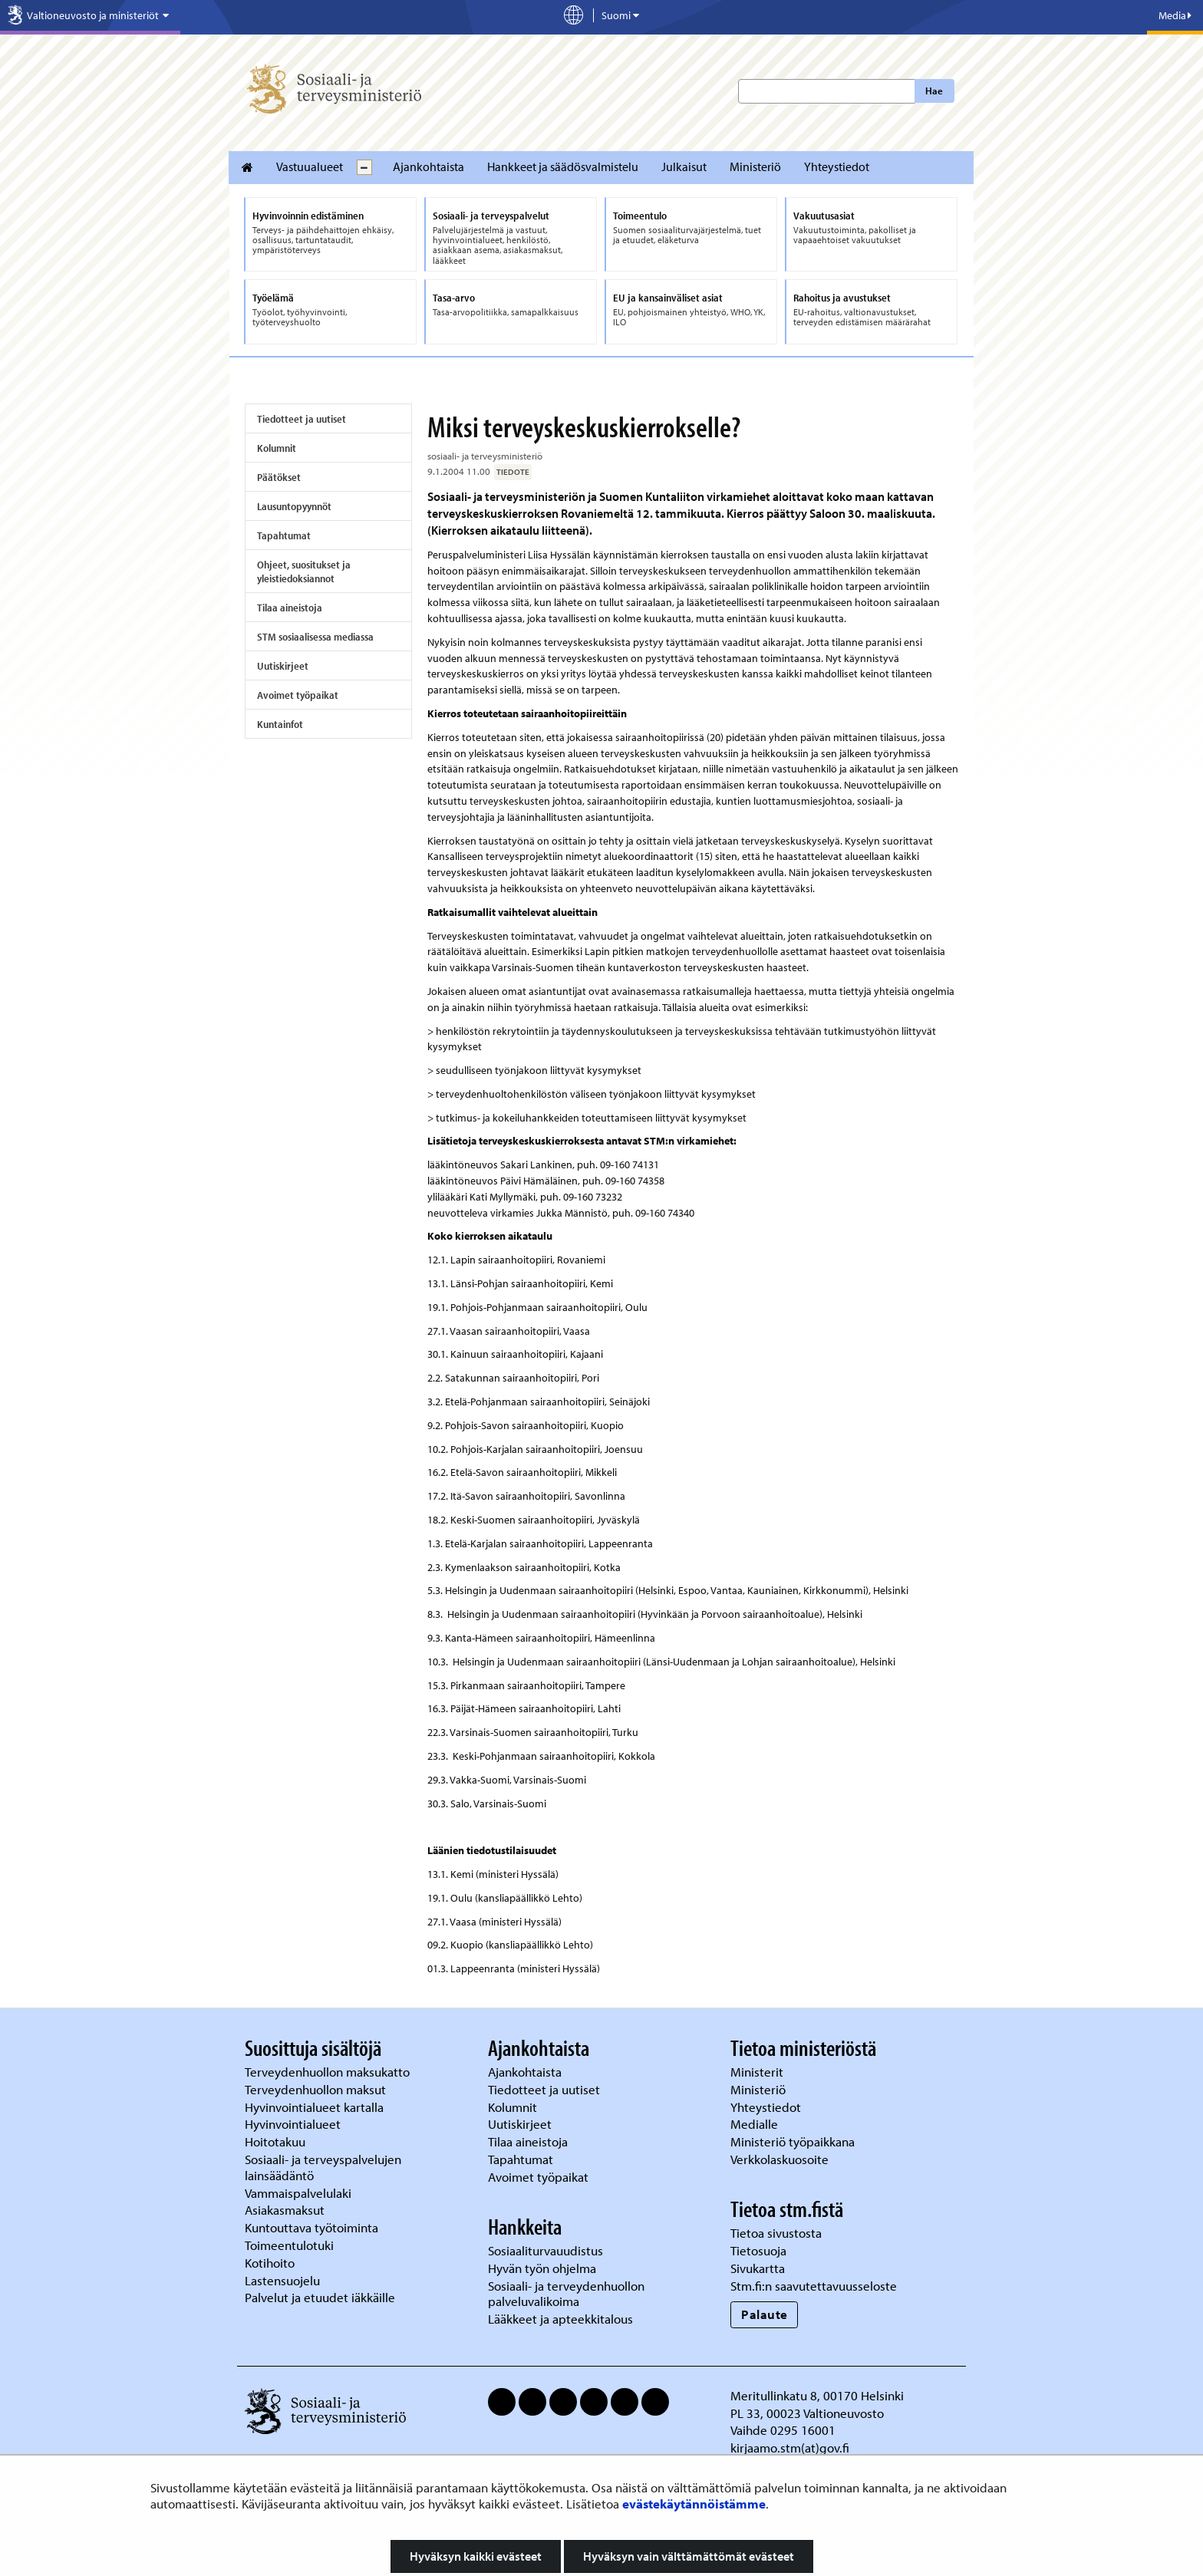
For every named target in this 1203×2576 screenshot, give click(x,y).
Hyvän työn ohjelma (542, 2268)
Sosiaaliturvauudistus (545, 2250)
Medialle (755, 2124)
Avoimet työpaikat (297, 695)
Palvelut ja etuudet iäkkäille (320, 2297)
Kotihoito (270, 2263)
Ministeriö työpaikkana (794, 2141)
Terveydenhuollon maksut (317, 2089)
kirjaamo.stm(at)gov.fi (789, 2447)
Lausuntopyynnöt (294, 506)
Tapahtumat (284, 535)
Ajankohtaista (428, 166)
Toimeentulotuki (291, 2245)
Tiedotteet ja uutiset (301, 419)
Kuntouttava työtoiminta (311, 2227)
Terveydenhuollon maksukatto (329, 2072)
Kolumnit (276, 448)
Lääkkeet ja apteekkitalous (560, 2319)
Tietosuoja (758, 2250)
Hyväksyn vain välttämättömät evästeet (688, 2556)
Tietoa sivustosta (776, 2233)
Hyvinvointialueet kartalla (316, 2107)
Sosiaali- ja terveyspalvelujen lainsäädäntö (323, 2167)
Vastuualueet (309, 166)
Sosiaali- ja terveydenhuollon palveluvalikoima (566, 2294)
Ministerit (758, 2072)
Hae (934, 90)
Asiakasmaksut (285, 2210)
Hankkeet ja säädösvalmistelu (562, 166)
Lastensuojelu (284, 2280)
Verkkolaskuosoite (781, 2159)
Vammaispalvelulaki (299, 2193)
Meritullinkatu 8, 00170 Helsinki (817, 2395)
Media (1175, 15)
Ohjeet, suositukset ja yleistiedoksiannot (304, 571)
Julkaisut (684, 166)
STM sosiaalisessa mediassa (315, 637)
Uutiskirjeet (282, 666)
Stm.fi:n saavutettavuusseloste (813, 2286)
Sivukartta (757, 2268)
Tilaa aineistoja (289, 607)
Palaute (764, 2314)
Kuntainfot (280, 724)
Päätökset (279, 477)
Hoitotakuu (276, 2141)
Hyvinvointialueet (294, 2124)
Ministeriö (755, 166)
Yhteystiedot (836, 166)
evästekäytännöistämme (694, 2503)
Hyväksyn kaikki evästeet (476, 2556)
